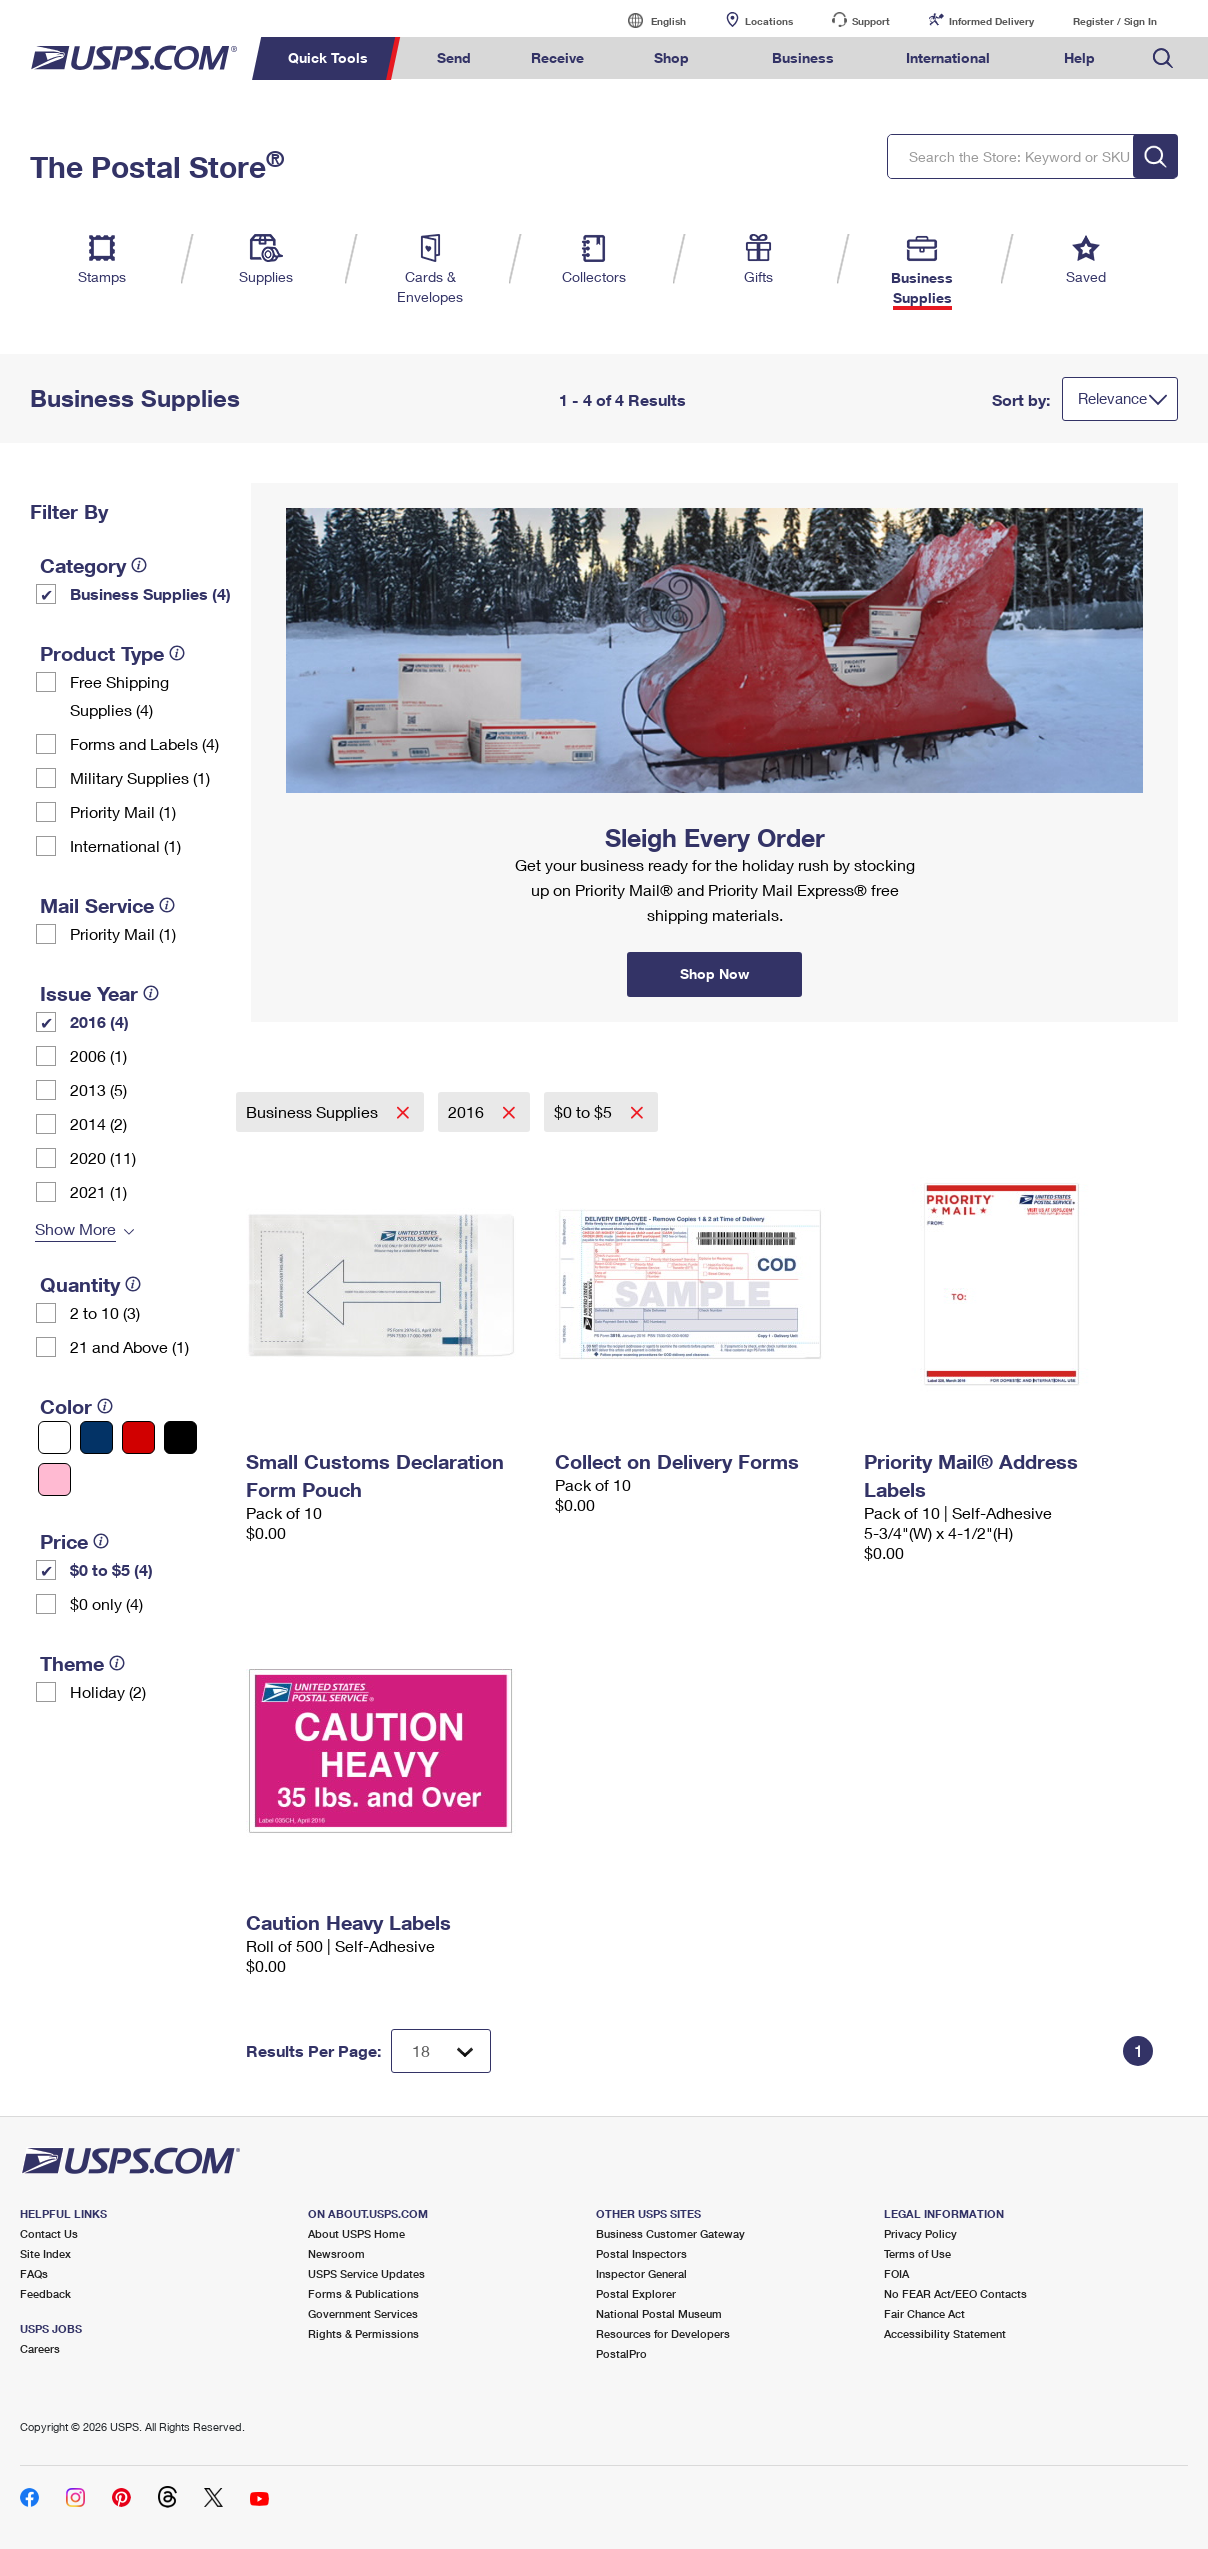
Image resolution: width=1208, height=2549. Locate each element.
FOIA (896, 2273)
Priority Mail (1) (123, 811)
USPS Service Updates (366, 2273)
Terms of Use (917, 2253)
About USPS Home (356, 2233)
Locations (769, 21)
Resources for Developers (663, 2333)
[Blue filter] (96, 1437)
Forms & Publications (363, 2293)
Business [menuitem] (803, 57)
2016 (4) (99, 1021)
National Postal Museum (659, 2313)
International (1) (125, 845)
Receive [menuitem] (557, 57)
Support (871, 21)
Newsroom (336, 2253)
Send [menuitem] (454, 57)
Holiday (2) (108, 1691)
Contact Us (49, 2233)
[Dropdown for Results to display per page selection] (441, 2051)
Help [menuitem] (1079, 57)
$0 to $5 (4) (111, 1569)
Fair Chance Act (924, 2313)
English (648, 20)
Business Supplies (314, 1111)
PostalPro (621, 2353)
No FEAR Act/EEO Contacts (955, 2293)
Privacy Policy (920, 2233)
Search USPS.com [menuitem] (1163, 58)
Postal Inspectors (641, 2253)
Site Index (45, 2253)
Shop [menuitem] (671, 57)
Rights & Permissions (363, 2333)
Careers (40, 2348)
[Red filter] (138, 1437)
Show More (75, 1228)
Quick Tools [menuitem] (328, 57)
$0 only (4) (106, 1603)
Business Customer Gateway (670, 2233)
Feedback (45, 2293)
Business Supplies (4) (150, 593)
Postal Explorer (636, 2293)
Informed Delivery (991, 21)
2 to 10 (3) (105, 1312)
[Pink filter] (54, 1479)
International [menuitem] (948, 57)
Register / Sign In (1115, 21)
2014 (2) (98, 1123)
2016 (468, 1111)
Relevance (1112, 398)
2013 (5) (98, 1089)
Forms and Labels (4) (144, 743)
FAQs (34, 2273)
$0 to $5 (585, 1111)
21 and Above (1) (129, 1346)
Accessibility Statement (945, 2333)
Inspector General (641, 2273)
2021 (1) (98, 1191)
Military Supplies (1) (140, 777)
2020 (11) (103, 1157)
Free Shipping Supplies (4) (119, 695)
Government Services (363, 2313)
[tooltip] (139, 565)
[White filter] (54, 1437)
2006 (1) (98, 1055)
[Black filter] (180, 1437)
